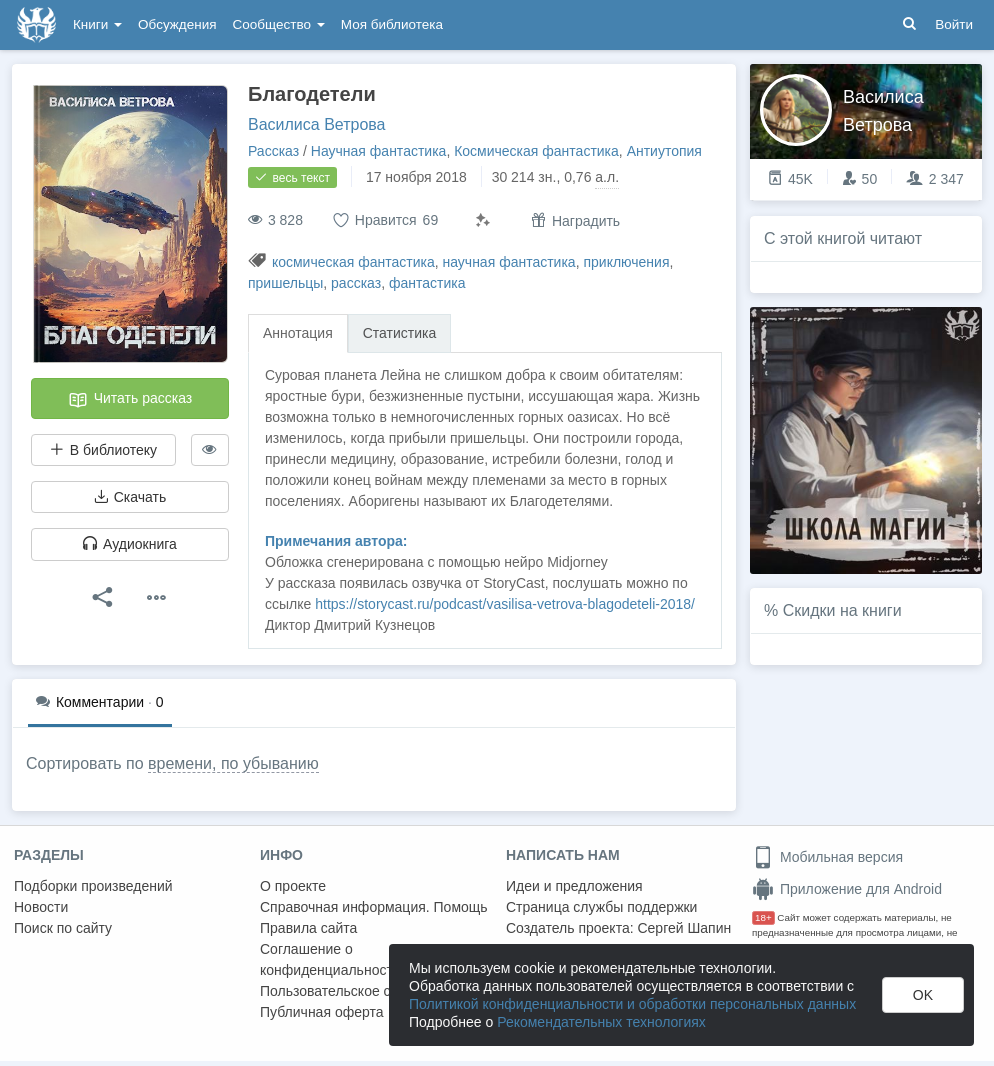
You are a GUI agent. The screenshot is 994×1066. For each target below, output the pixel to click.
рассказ (356, 283)
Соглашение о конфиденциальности (330, 959)
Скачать (130, 497)
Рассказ (273, 151)
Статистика (400, 333)
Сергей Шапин (684, 928)
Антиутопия (664, 151)
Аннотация (298, 333)
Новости (41, 907)
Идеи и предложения (574, 886)
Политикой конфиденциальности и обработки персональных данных (632, 1004)
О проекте (293, 886)
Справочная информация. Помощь (374, 907)
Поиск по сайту (63, 928)
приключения (626, 262)
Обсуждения (177, 24)
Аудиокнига (130, 544)
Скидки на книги (842, 610)
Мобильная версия (827, 857)
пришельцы (285, 283)
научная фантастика (508, 262)
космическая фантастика (353, 262)
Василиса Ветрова (317, 124)
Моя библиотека (392, 24)
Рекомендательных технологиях (601, 1022)
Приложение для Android (847, 889)
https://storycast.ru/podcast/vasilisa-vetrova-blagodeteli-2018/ (505, 604)
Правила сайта (308, 928)
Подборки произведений (93, 886)
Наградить (575, 220)
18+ (763, 917)
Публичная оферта (322, 1012)
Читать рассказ (130, 400)
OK (923, 995)
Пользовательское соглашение (361, 991)
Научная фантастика (379, 151)
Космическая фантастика (536, 151)
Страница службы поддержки (601, 907)
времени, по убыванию (233, 763)
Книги (97, 24)
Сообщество (279, 24)
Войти (954, 24)
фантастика (427, 283)
